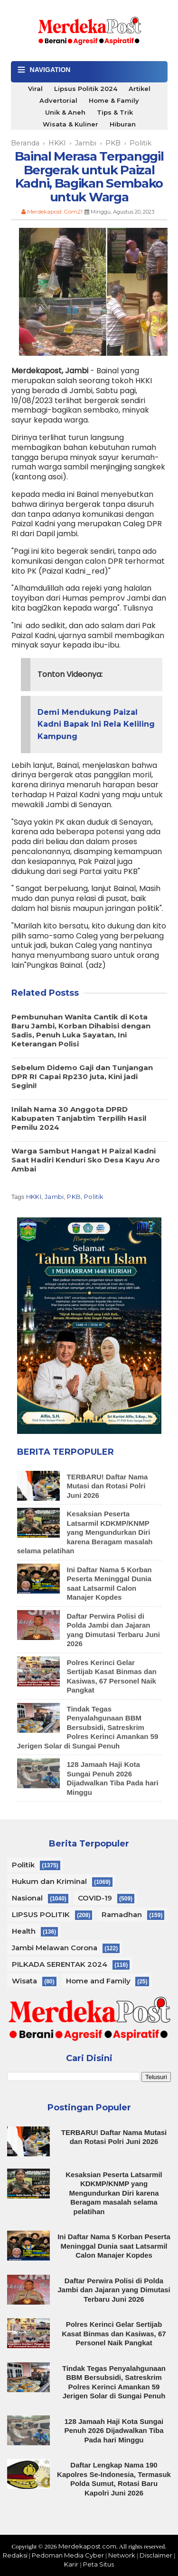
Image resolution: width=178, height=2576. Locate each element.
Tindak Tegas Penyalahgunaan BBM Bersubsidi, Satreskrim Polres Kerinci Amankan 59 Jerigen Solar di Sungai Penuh (88, 1727)
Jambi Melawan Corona (54, 1947)
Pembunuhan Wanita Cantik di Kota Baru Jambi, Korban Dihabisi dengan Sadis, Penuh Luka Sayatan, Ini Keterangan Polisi (80, 1030)
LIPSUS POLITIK (41, 1914)
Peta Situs (98, 2564)
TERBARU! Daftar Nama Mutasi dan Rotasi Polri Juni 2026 (107, 1486)
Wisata (24, 1980)
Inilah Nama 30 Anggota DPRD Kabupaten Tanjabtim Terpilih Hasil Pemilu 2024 (78, 1118)
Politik (93, 1196)
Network (121, 2555)
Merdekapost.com (87, 2546)
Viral (35, 88)
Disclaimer (156, 2555)
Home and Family (98, 1980)
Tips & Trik (115, 112)
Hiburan (123, 124)
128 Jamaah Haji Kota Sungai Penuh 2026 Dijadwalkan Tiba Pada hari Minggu (113, 1778)
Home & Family (114, 100)
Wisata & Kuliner (70, 124)
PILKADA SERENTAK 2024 (59, 1964)
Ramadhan (122, 1914)
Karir (71, 2564)
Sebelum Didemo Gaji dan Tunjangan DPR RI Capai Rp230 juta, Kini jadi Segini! (82, 1076)
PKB (73, 1196)
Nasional (27, 1897)
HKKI (33, 1196)
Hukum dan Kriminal (49, 1881)
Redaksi (15, 2555)
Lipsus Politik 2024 (85, 88)
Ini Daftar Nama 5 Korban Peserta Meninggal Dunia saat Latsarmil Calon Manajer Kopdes (113, 2246)
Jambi (54, 1196)
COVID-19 (95, 1897)
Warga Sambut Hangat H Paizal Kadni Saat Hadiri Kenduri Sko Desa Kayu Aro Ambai (85, 1159)
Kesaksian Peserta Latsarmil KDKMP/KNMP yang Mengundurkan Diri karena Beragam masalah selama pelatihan (85, 1532)
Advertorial (58, 100)
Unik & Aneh (65, 112)
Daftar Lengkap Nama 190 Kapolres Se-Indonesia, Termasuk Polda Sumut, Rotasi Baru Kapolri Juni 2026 (114, 2479)
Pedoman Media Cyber (68, 2555)
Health (24, 1931)
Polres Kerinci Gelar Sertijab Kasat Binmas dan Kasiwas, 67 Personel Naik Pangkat (114, 2333)
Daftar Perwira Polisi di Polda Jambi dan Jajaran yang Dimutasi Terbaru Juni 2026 (113, 2290)
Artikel (139, 88)
